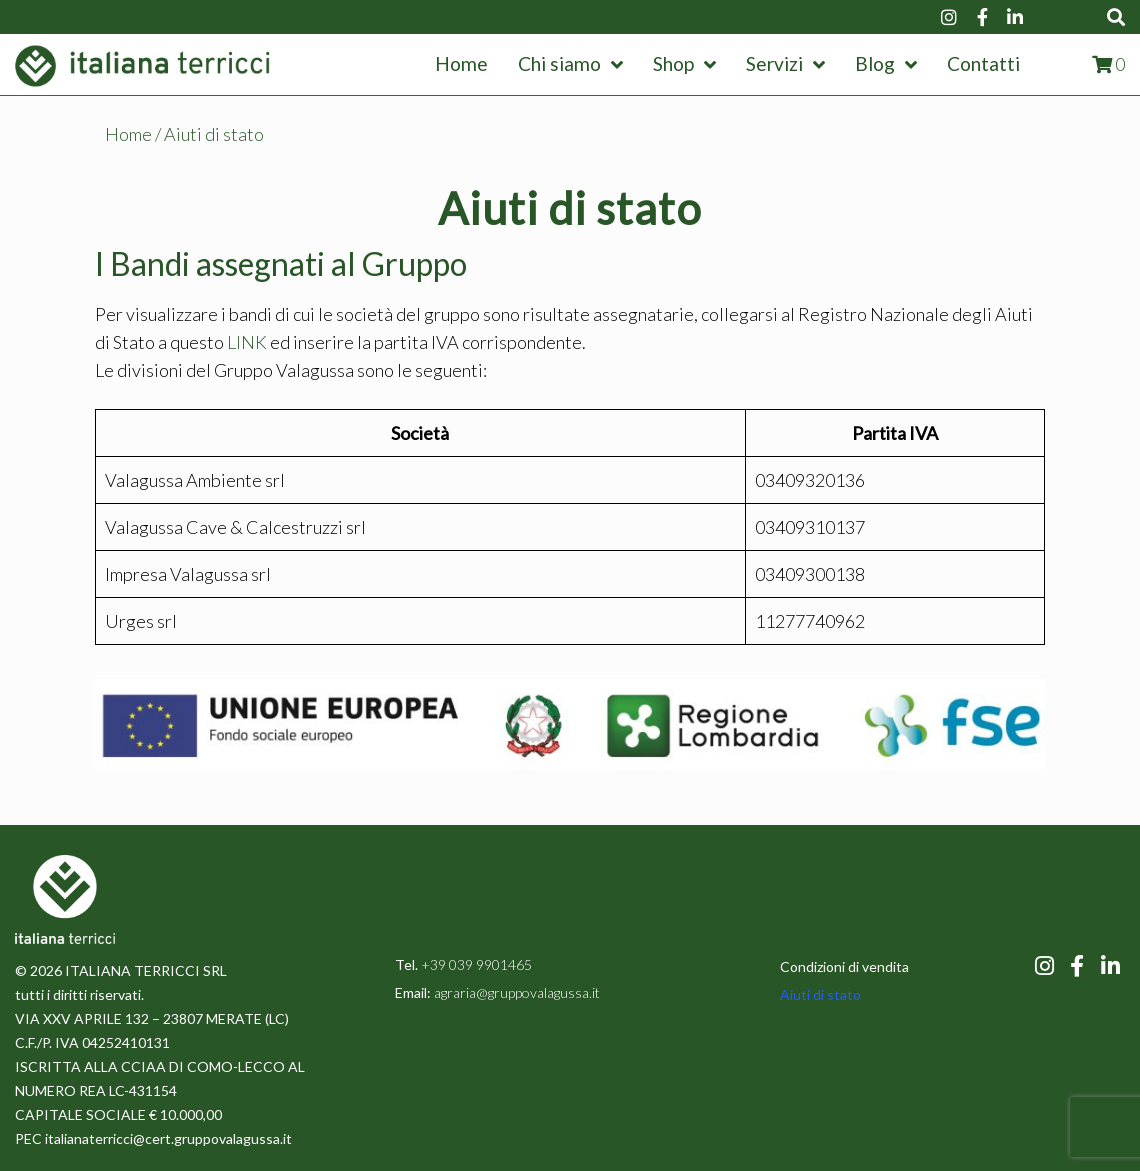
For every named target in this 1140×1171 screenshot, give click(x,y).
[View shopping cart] (1108, 64)
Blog (886, 63)
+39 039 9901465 (476, 964)
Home (461, 63)
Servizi (785, 63)
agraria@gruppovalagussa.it (515, 992)
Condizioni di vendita (844, 966)
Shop (684, 63)
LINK (247, 342)
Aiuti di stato (820, 994)
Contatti (983, 63)
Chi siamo (570, 63)
